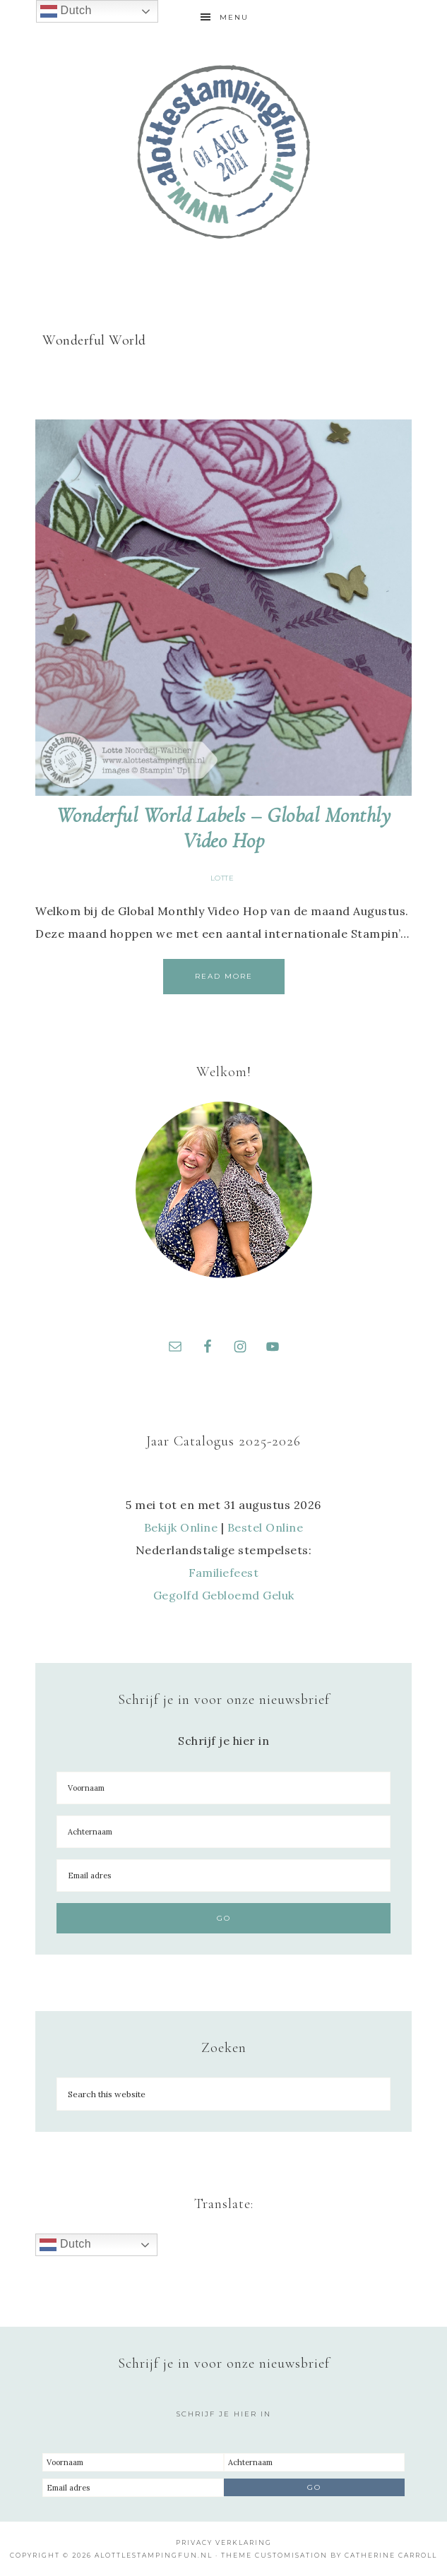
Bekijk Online (181, 1527)
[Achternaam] (223, 1831)
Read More (224, 976)
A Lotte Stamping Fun (224, 152)
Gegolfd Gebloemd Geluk (223, 1595)
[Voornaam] (223, 1788)
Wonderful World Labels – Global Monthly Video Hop (223, 828)
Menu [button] (234, 17)
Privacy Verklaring (224, 2542)
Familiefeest (223, 1573)
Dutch (65, 2244)
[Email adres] (223, 1875)
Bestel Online (265, 1527)
